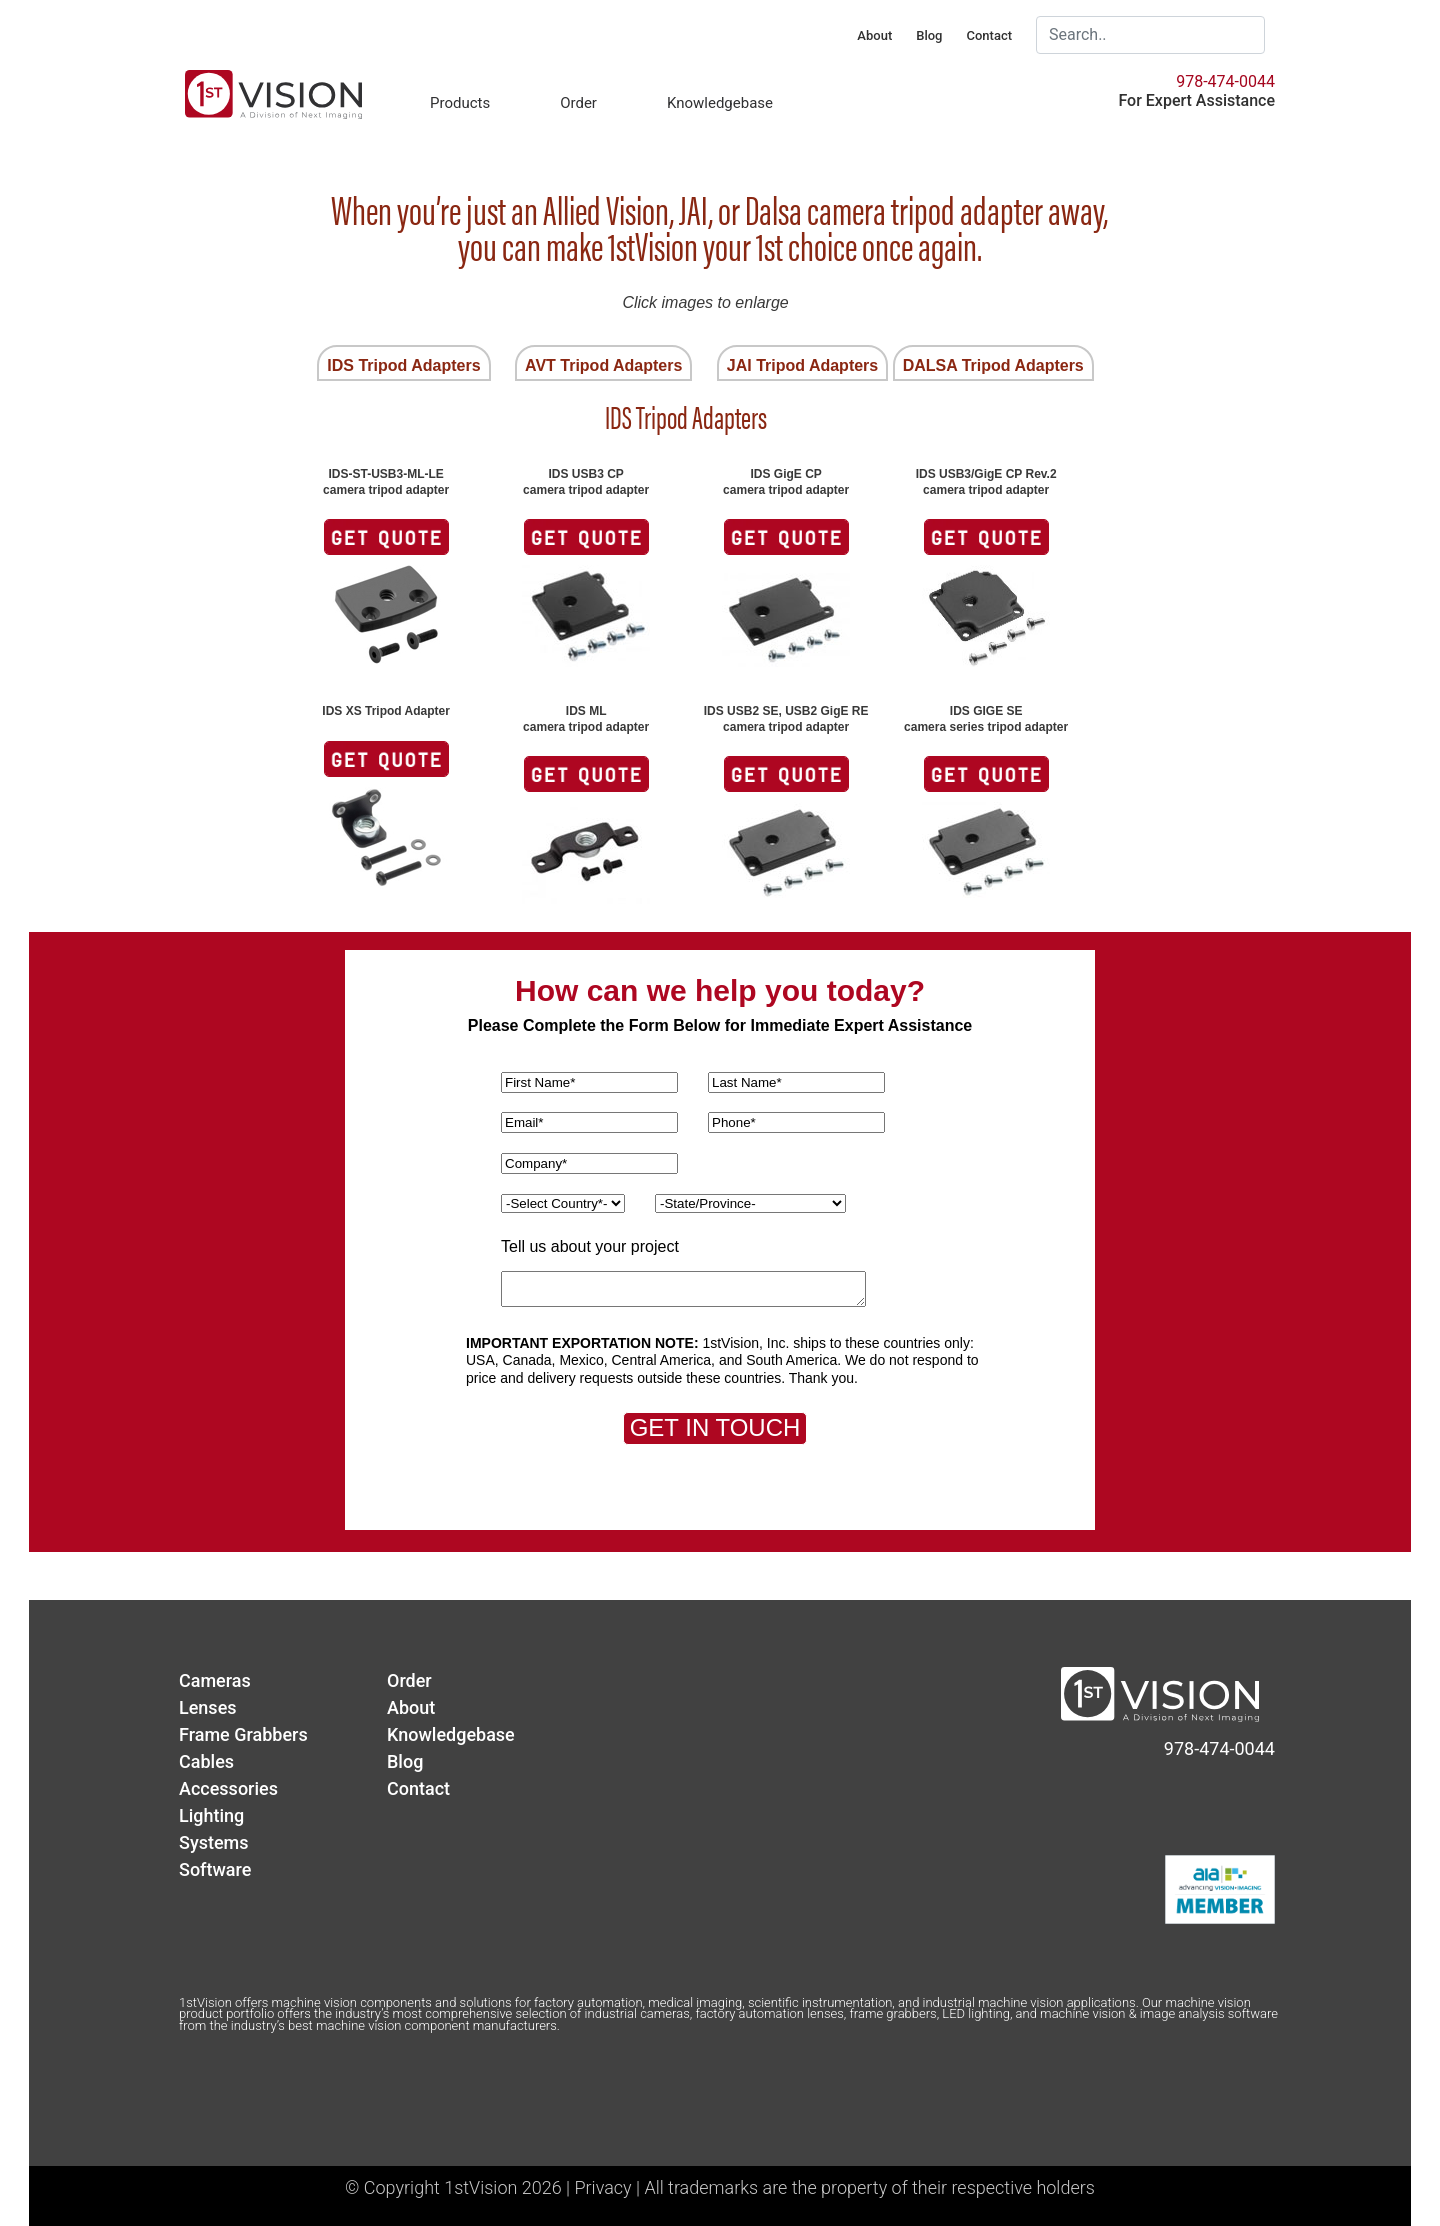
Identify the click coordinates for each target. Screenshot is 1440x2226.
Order (578, 103)
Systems (214, 1842)
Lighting (211, 1815)
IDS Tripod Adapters (403, 365)
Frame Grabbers (243, 1734)
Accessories (228, 1788)
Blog (929, 35)
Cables (206, 1761)
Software (215, 1869)
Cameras (215, 1680)
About (874, 35)
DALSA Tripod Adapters (993, 365)
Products (460, 103)
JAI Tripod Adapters (802, 365)
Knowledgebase (720, 103)
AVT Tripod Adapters (603, 365)
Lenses (208, 1707)
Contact (989, 35)
